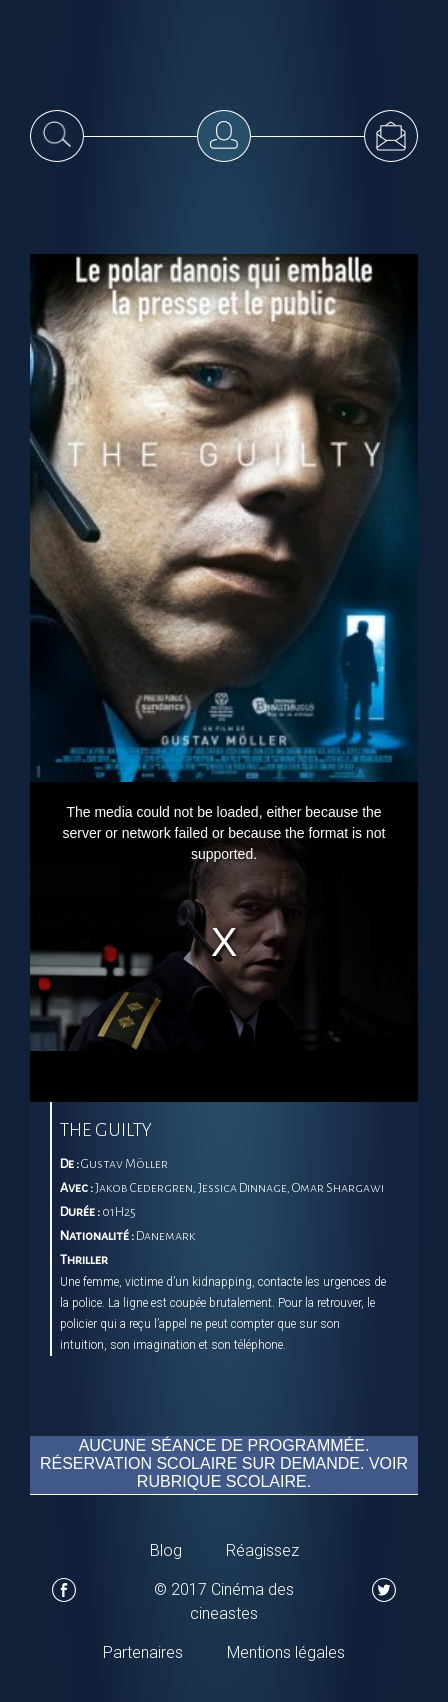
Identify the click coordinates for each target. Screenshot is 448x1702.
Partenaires (143, 1652)
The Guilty (106, 1130)
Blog (166, 1550)
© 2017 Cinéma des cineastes (224, 1601)
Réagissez (262, 1550)
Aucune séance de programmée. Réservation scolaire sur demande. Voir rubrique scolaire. (224, 1457)
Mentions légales (286, 1652)
